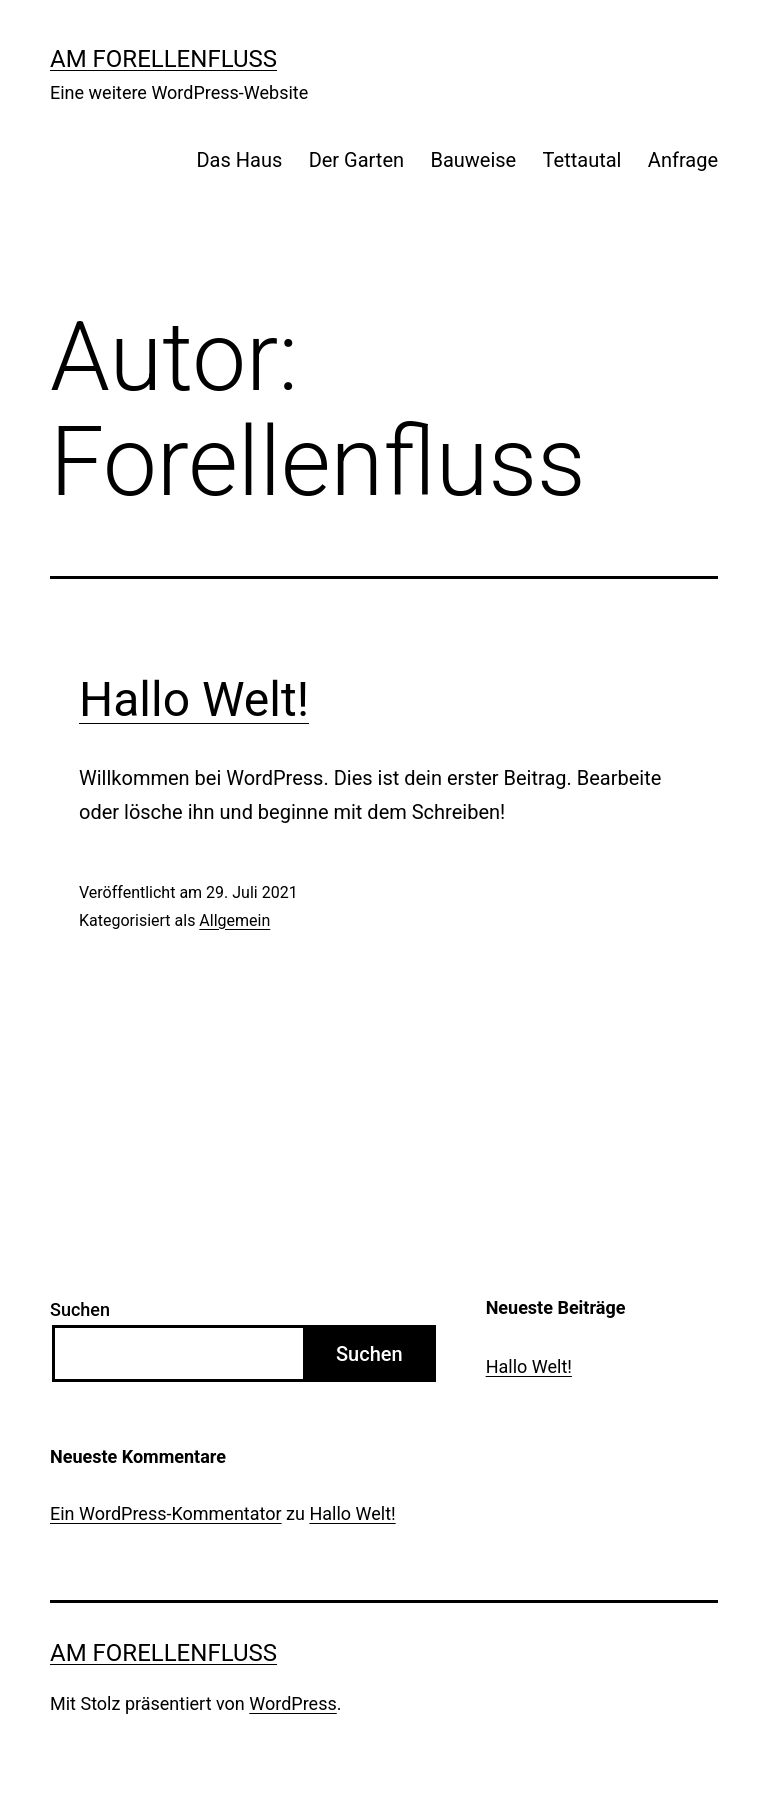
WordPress (292, 1703)
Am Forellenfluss (163, 59)
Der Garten (356, 160)
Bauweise (473, 160)
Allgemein (234, 920)
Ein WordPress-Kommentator (166, 1513)
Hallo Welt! (194, 699)
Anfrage (683, 160)
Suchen (80, 1309)
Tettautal (582, 160)
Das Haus (239, 160)
